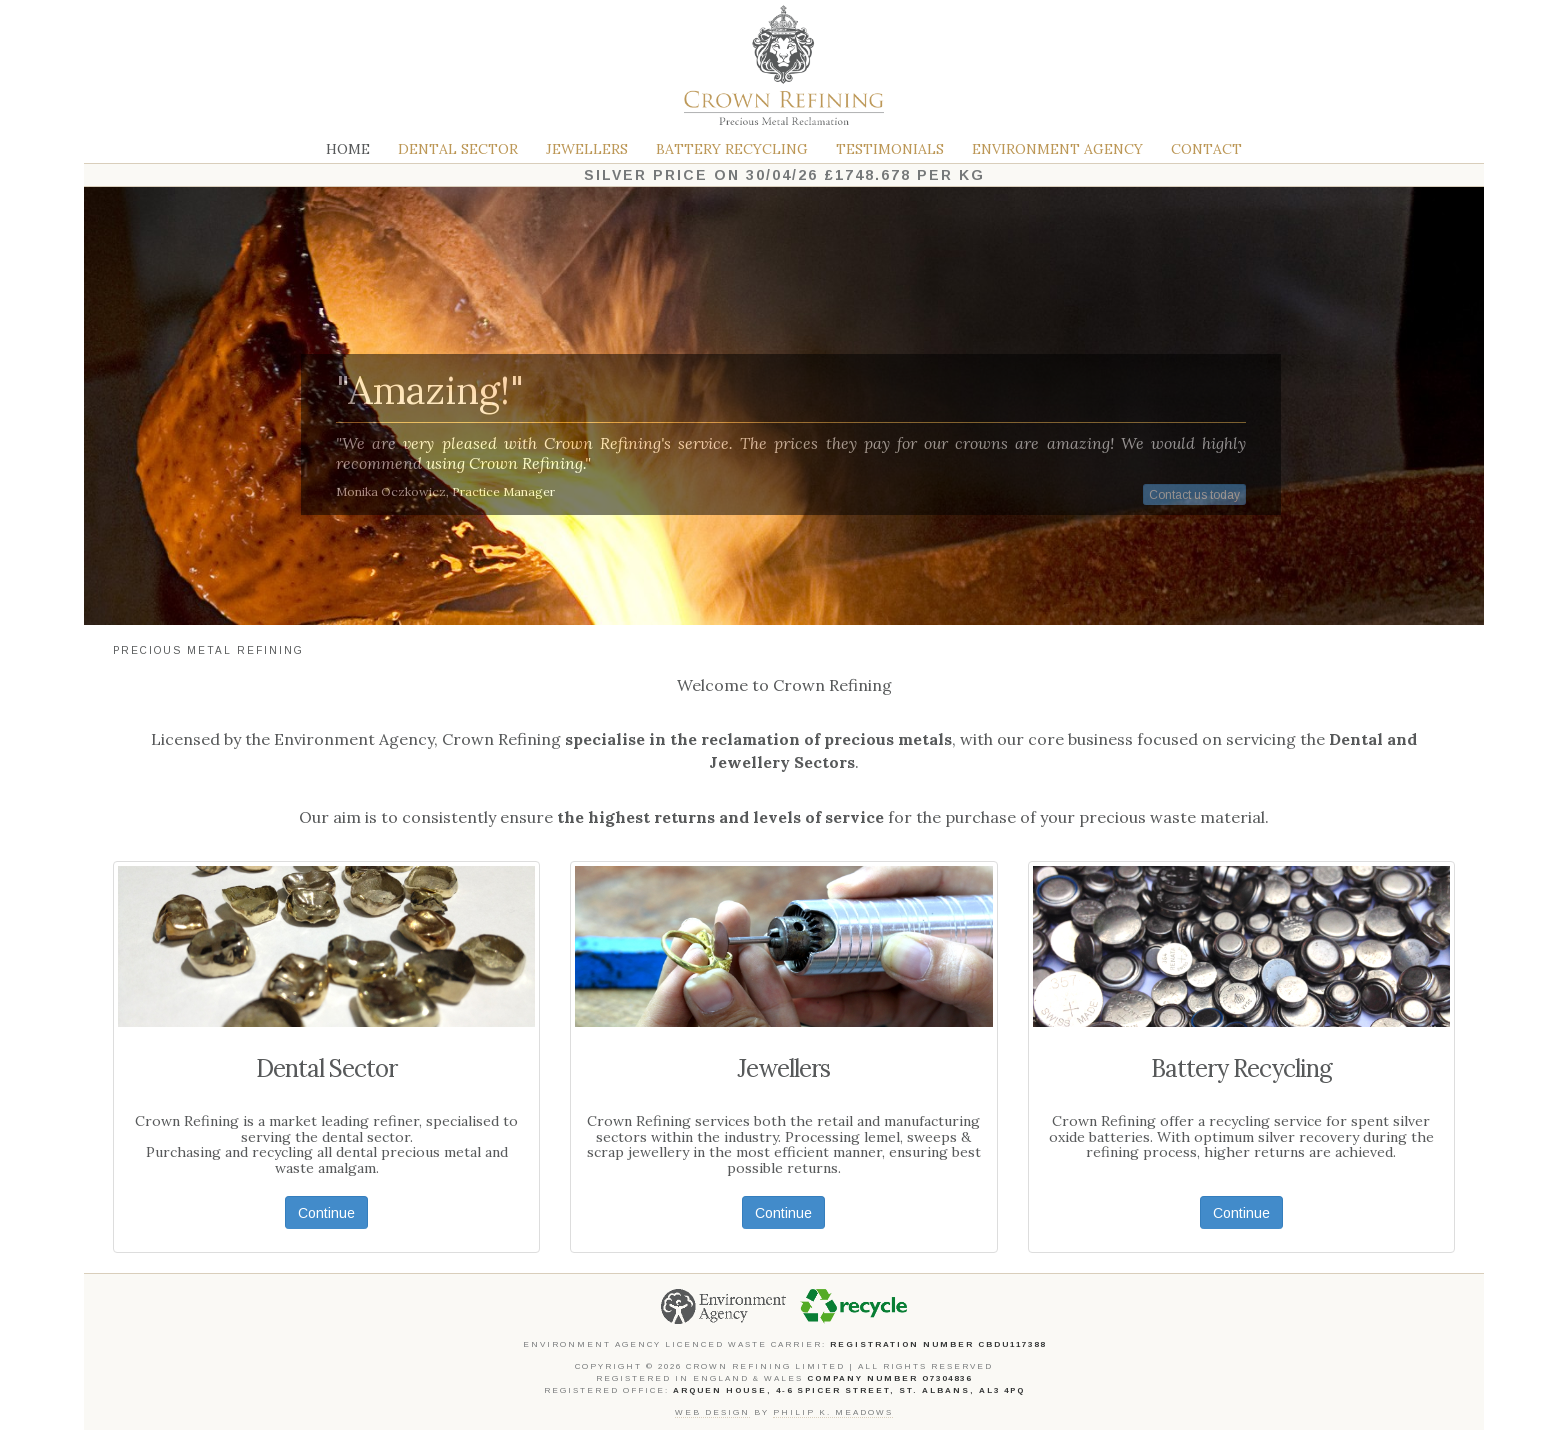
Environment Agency (1057, 149)
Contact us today (1210, 495)
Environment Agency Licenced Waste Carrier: (784, 1344)
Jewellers (587, 149)
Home (348, 149)
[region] (784, 406)
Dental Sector (458, 149)
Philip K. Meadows (833, 1412)
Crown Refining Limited (784, 65)
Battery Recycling (732, 149)
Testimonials (890, 149)
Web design (712, 1412)
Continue (326, 1213)
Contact (1206, 149)
